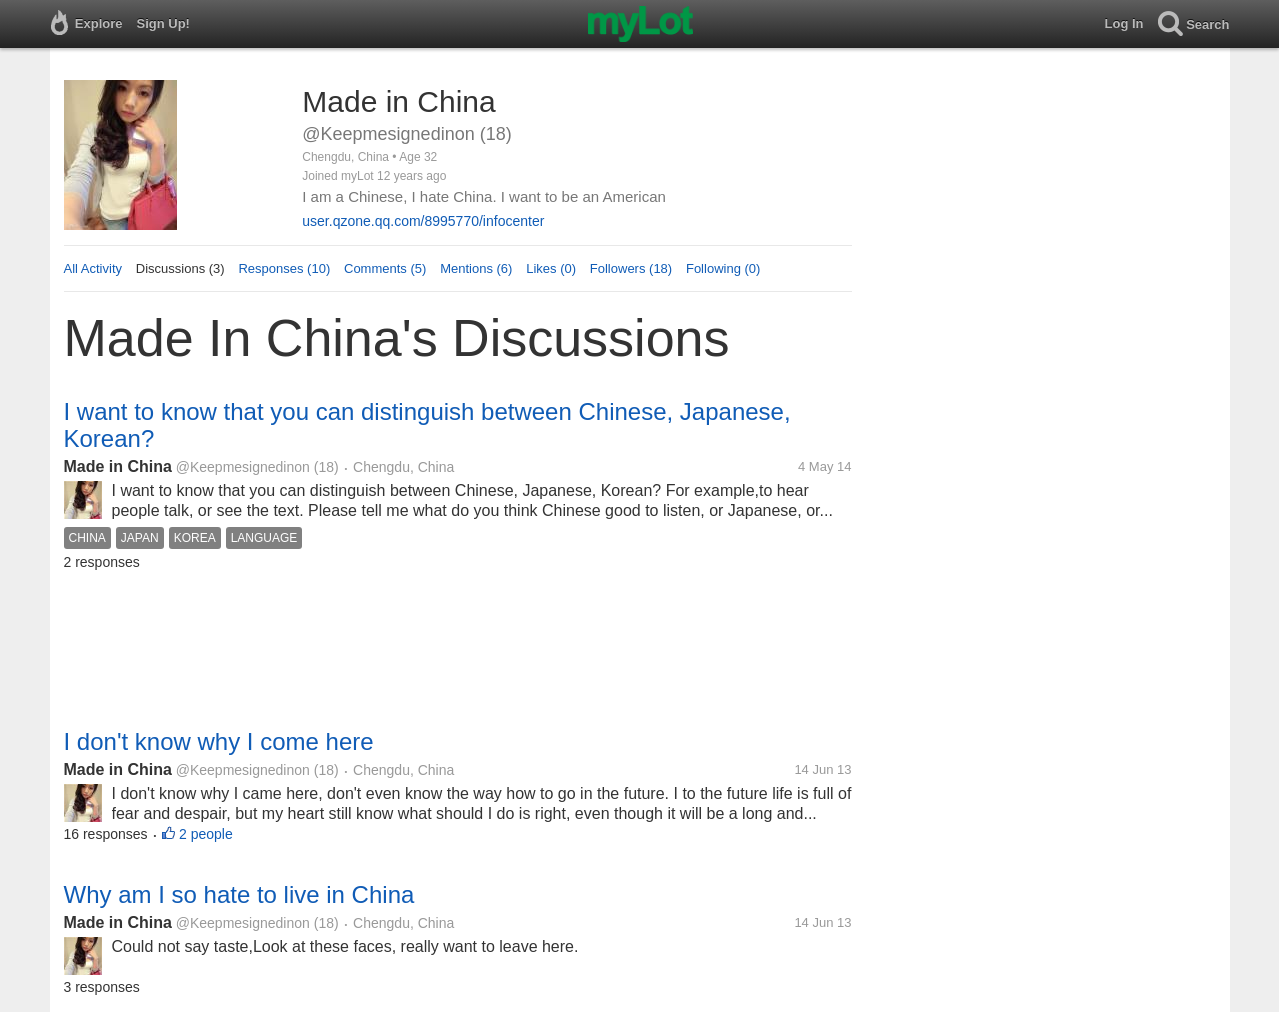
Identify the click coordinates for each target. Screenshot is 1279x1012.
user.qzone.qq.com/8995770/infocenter (423, 221)
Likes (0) (551, 268)
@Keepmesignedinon (243, 467)
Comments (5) (385, 268)
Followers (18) (631, 268)
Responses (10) (284, 268)
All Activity (93, 268)
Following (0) (723, 268)
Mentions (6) (476, 268)
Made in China (118, 466)
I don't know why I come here (219, 741)
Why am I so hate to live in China (239, 894)
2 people (206, 834)
